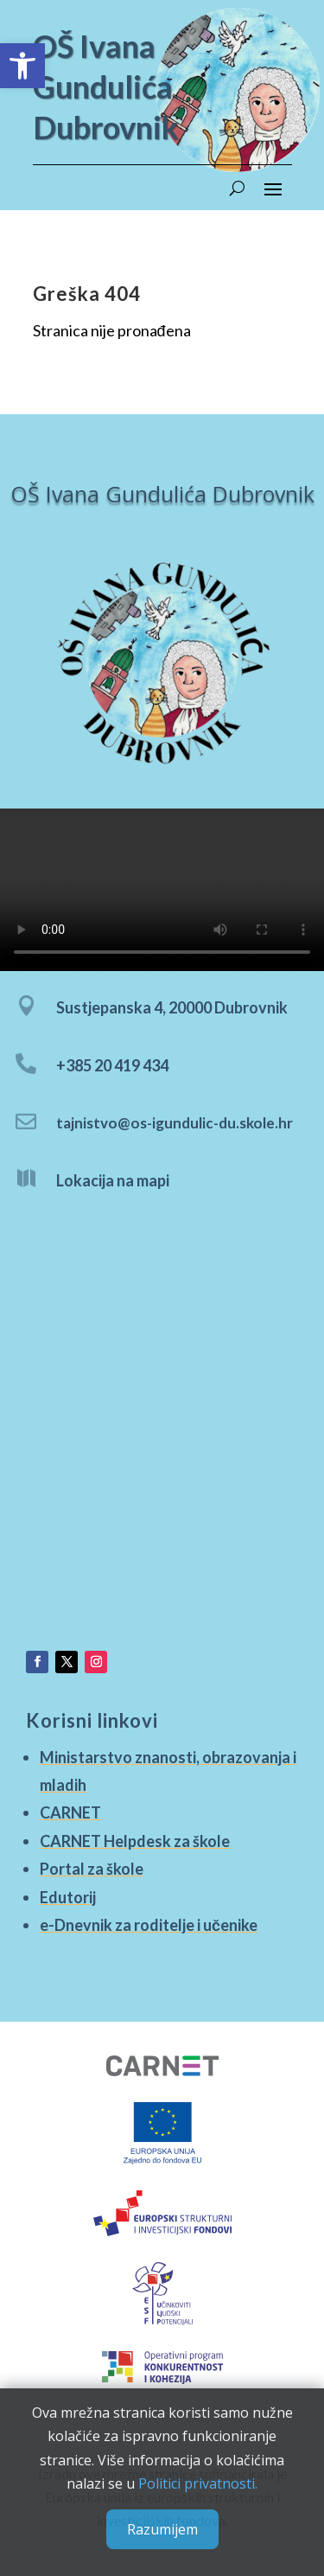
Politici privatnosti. (197, 2483)
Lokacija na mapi (112, 1182)
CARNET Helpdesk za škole (136, 1840)
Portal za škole (94, 1867)
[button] (22, 65)
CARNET (74, 1814)
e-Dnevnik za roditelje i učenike (149, 1921)
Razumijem (162, 2529)
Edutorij (71, 1894)
